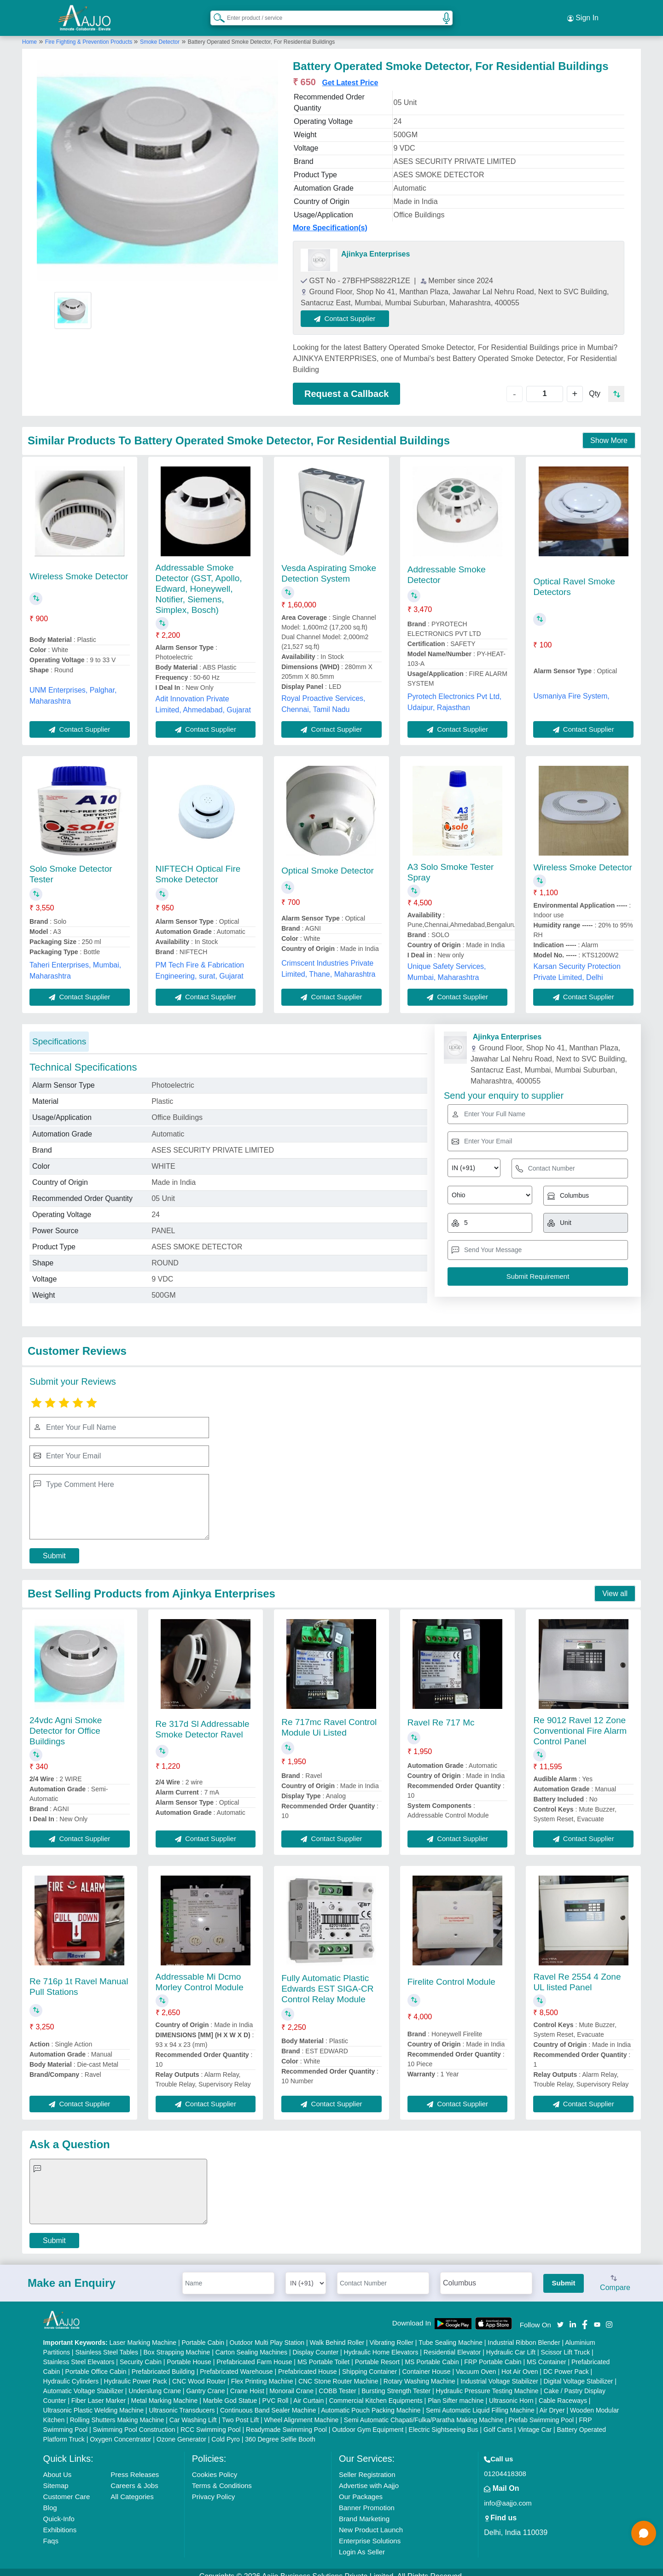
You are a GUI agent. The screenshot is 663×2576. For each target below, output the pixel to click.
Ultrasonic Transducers (182, 2402)
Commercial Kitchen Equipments (376, 2392)
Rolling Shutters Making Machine (117, 2411)
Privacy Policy (213, 2488)
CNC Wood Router (199, 2373)
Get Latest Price (350, 74)
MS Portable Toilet (323, 2353)
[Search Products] (215, 13)
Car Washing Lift (193, 2411)
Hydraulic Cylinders (71, 2373)
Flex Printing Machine (262, 2373)
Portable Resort (377, 2353)
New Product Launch (371, 2521)
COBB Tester (337, 2382)
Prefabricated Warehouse (236, 2363)
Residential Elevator (452, 2344)
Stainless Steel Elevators (79, 2353)
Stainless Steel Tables (106, 2344)
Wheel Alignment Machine (301, 2411)
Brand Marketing (364, 2510)
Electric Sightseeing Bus (443, 2421)
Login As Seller (362, 2543)
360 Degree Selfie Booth (280, 2431)
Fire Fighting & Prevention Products (89, 33)
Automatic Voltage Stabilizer (83, 2382)
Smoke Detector (160, 33)
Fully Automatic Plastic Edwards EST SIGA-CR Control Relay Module (327, 1980)
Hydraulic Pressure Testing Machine (487, 2382)
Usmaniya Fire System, (571, 688)
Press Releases (134, 2466)
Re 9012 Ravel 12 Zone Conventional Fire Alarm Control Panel (580, 1723)
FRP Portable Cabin (492, 2353)
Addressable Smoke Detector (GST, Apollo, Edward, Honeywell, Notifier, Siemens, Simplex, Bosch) (199, 580)
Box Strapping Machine (177, 2344)
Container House (426, 2363)
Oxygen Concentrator (120, 2431)
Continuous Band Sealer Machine (268, 2402)
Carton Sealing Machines (251, 2344)
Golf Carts (497, 2421)
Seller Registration (367, 2466)
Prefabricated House (307, 2363)
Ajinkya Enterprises (375, 246)
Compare (615, 2275)
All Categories (131, 2488)
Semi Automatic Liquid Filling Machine (480, 2402)
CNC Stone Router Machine (338, 2373)
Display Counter (316, 2344)
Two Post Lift (240, 2411)
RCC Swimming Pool (210, 2421)
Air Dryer (551, 2402)
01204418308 (505, 2465)
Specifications (59, 1033)
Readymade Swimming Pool (286, 2421)
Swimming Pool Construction (134, 2421)
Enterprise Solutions (370, 2532)
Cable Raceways (563, 2392)
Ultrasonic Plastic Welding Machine (93, 2402)
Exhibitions (60, 2521)
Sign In (583, 14)
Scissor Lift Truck (565, 2344)
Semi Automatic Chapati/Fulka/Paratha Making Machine (423, 2411)
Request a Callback (346, 385)
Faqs (50, 2532)
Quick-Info (59, 2510)
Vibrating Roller (391, 2334)
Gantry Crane (205, 2382)
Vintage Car (535, 2421)
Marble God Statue (230, 2392)
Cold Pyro (225, 2431)
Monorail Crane (291, 2382)
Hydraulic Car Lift (510, 2344)
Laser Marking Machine (143, 2334)
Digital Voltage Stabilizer (578, 2373)
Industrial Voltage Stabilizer (499, 2373)
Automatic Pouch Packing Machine (370, 2402)
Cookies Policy (214, 2466)
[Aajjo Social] (560, 2316)
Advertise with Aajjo (369, 2477)
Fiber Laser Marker (98, 2392)
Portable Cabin (202, 2334)
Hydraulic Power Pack (135, 2373)
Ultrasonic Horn (511, 2392)
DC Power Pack (566, 2363)
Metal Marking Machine (164, 2392)
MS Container (546, 2353)
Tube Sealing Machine (451, 2334)
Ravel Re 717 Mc (441, 1714)
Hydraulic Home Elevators (381, 2344)
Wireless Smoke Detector (78, 568)
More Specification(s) (330, 219)
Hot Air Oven (519, 2363)
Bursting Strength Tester (395, 2382)
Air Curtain (308, 2392)
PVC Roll (275, 2392)
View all (615, 1585)
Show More (609, 433)
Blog (50, 2499)
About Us (57, 2466)
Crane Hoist (247, 2382)
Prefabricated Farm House (254, 2353)
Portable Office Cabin (96, 2363)
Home (29, 33)
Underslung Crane (154, 2382)
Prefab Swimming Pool (541, 2411)
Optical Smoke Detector (327, 862)
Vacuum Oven (476, 2363)
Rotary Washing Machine (419, 2373)
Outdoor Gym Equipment (367, 2421)
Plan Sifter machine (455, 2392)
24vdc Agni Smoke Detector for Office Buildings (65, 1723)
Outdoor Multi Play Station (266, 2334)
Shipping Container (369, 2363)
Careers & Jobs (134, 2477)
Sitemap (56, 2477)
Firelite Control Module (451, 1973)
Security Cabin (141, 2353)
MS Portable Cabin (432, 2353)
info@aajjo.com (508, 2495)
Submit (54, 1547)
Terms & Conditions (222, 2477)
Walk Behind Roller (337, 2334)
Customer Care (66, 2488)
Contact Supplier (353, 310)
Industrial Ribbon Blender (524, 2334)
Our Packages (361, 2488)
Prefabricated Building (163, 2363)
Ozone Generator (181, 2431)
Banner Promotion (367, 2499)
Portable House (189, 2353)
